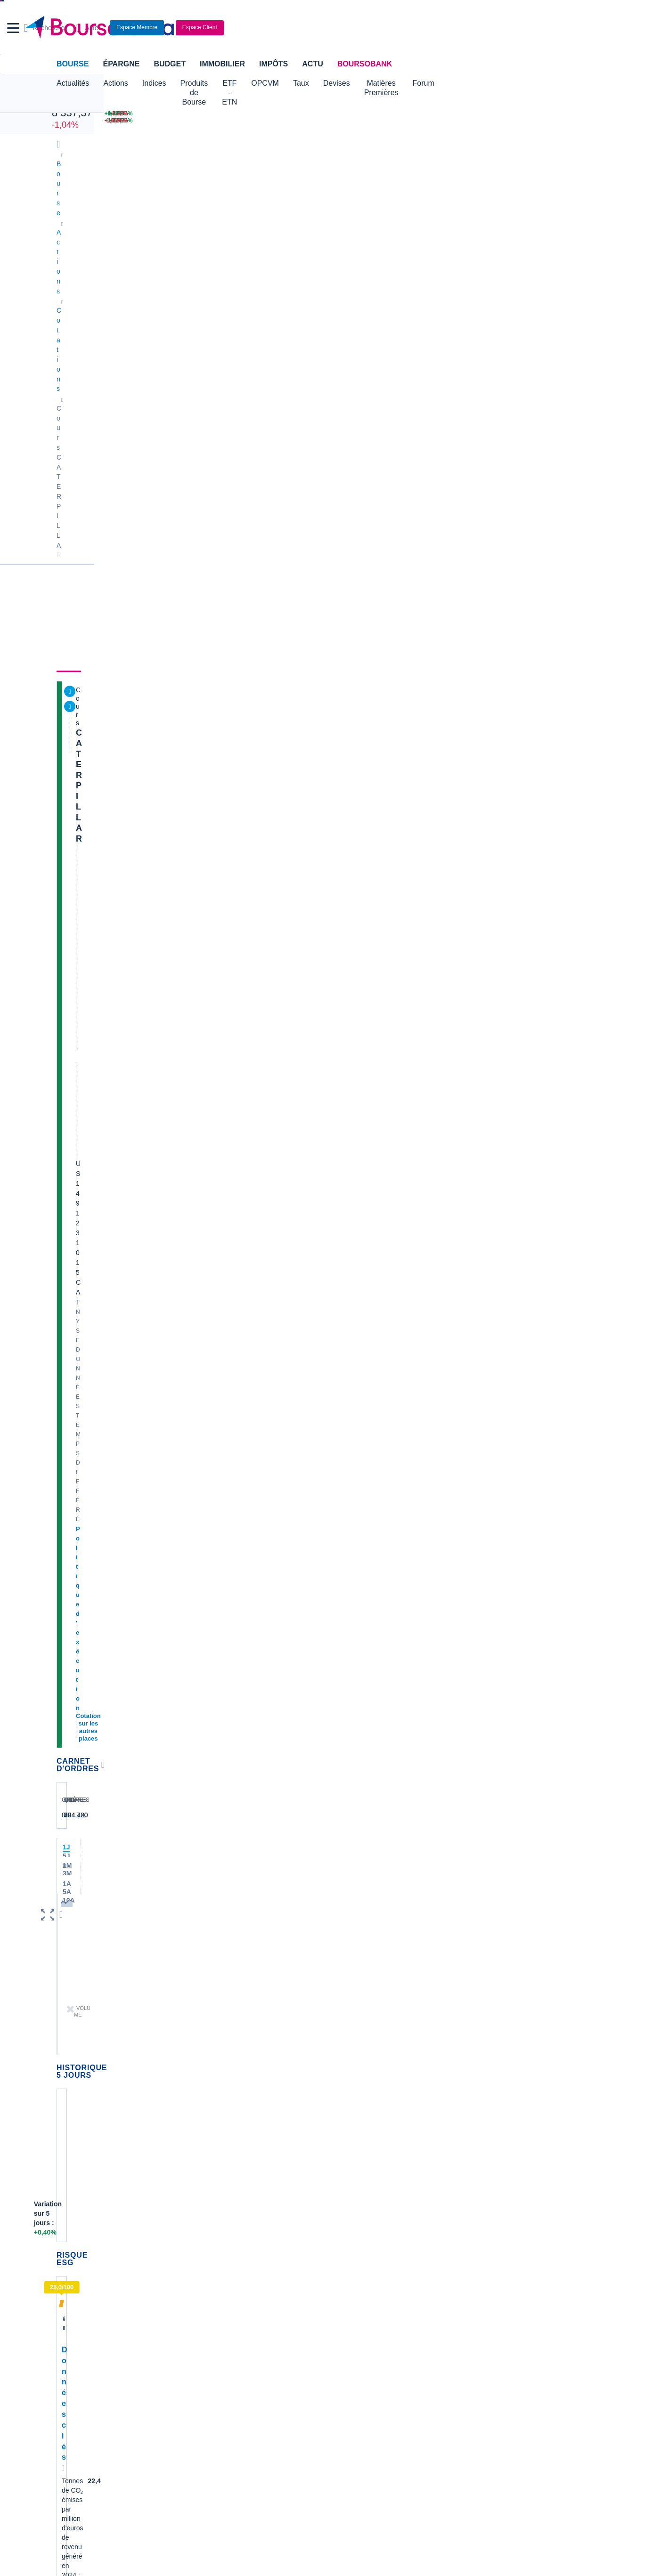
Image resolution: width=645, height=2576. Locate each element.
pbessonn (173, 1614)
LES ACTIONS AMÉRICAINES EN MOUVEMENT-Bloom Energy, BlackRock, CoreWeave (351, 574)
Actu (312, 64)
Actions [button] (115, 83)
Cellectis (69, 2018)
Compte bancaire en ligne (94, 2310)
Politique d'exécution (106, 365)
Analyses (160, 252)
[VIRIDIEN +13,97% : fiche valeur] (491, 113)
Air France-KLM (80, 1962)
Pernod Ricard (348, 1976)
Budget (170, 64)
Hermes (338, 1948)
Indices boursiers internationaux (238, 2217)
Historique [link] (470, 252)
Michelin (69, 1990)
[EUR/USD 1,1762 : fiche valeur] (414, 113)
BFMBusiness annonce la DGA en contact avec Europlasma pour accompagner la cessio (524, 2134)
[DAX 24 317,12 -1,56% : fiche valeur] (239, 120)
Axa (62, 1948)
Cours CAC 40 (78, 2246)
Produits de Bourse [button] (212, 83)
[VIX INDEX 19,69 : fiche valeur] (414, 120)
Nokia (200, 1948)
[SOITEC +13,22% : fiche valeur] (491, 120)
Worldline (340, 2061)
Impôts (273, 64)
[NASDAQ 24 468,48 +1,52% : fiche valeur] (143, 120)
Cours (69, 252)
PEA (424, 2324)
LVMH (65, 2061)
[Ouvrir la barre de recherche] (457, 27)
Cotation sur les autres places (119, 375)
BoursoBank (364, 64)
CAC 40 (65, 102)
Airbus (336, 2004)
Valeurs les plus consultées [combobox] (490, 459)
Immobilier (222, 64)
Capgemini (343, 2046)
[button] (13, 28)
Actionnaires (526, 252)
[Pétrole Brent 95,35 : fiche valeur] (328, 113)
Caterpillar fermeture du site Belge (157, 1647)
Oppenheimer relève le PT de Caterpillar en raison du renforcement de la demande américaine (358, 1480)
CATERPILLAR (105, 289)
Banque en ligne (80, 2296)
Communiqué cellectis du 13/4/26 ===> (520, 2110)
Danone (68, 2032)
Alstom (202, 1990)
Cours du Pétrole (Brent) (227, 2246)
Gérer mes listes (465, 505)
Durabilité (208, 252)
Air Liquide (342, 2018)
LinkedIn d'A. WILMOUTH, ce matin (515, 1955)
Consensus (259, 252)
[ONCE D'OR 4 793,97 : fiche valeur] (328, 120)
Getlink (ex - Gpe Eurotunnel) (99, 2046)
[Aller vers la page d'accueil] (319, 28)
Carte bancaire (78, 2324)
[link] (65, 2423)
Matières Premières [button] (454, 83)
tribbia (84, 1692)
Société (305, 252)
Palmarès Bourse (217, 2232)
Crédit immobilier (261, 2310)
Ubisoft (337, 1990)
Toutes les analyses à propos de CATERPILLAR (350, 1509)
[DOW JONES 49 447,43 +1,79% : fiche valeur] (143, 113)
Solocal (202, 2032)
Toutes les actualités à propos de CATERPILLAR (350, 1021)
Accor (335, 2032)
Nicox (65, 2075)
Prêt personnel (258, 2324)
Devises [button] (394, 83)
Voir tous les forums (397, 1527)
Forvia (201, 2004)
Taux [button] (359, 83)
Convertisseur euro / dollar (366, 2246)
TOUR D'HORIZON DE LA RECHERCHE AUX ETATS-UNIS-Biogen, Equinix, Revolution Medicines (361, 1404)
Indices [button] (154, 83)
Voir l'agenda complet (91, 1366)
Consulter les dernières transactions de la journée (348, 523)
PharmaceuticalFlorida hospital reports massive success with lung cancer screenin (519, 1979)
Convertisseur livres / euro (501, 2217)
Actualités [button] (73, 83)
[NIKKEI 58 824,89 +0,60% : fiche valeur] (239, 113)
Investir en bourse (443, 2310)
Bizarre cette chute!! (132, 1559)
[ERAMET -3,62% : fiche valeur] (562, 113)
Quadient (205, 2018)
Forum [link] (428, 252)
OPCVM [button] (322, 83)
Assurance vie (257, 2296)
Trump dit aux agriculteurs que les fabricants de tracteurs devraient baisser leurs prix (353, 736)
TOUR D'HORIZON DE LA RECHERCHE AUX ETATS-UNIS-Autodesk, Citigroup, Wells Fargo (361, 1328)
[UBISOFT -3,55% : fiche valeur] (562, 120)
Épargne (121, 64)
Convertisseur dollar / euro (366, 2232)
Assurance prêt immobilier (455, 2296)
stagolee (87, 1614)
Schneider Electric (83, 2004)
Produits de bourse (367, 252)
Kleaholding (344, 2075)
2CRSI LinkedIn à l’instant (501, 2096)
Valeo (200, 2061)
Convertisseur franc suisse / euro (511, 2232)
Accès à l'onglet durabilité (96, 1019)
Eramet (202, 1976)
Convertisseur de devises (364, 2217)
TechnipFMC (210, 2046)
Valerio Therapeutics (357, 1962)
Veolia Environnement (224, 1962)
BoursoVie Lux (466, 369)
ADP (198, 2075)
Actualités (111, 252)
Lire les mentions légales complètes (99, 1814)
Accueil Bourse (78, 2217)
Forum (512, 83)
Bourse (73, 64)
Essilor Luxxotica (81, 1976)
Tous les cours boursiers (92, 2232)
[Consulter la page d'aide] (499, 27)
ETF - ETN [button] (276, 83)
